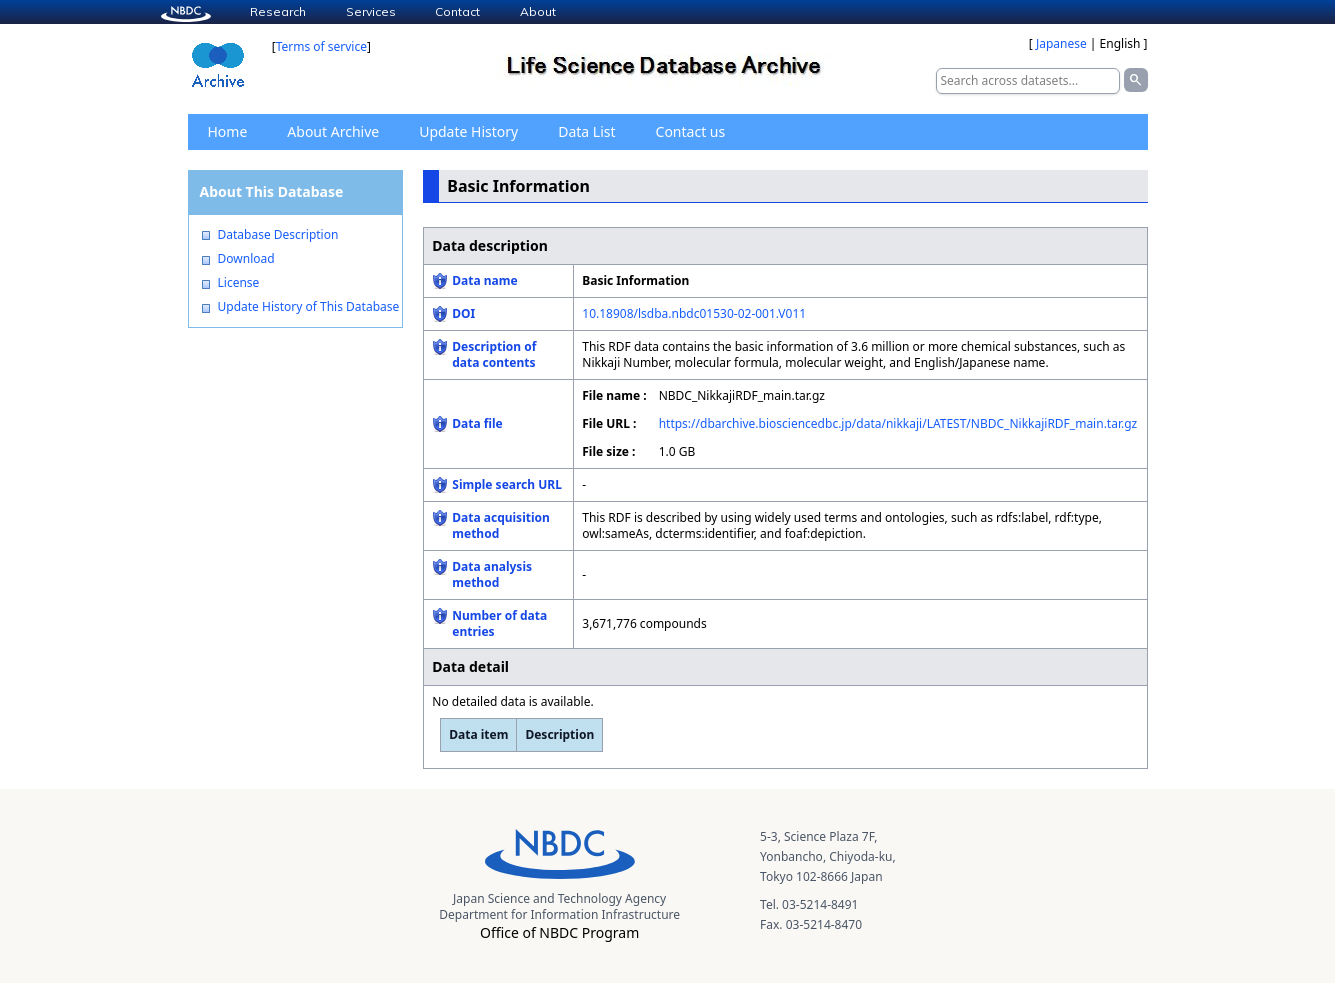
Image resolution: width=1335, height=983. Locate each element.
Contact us (691, 131)
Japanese (1061, 43)
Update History (468, 131)
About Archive (333, 131)
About (538, 11)
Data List (586, 131)
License (239, 283)
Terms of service (321, 46)
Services (371, 11)
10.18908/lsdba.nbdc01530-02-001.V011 (694, 313)
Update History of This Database (309, 307)
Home (228, 131)
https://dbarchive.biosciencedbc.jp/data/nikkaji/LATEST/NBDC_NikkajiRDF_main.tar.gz (898, 423)
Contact (457, 11)
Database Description (278, 235)
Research (278, 11)
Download (246, 259)
